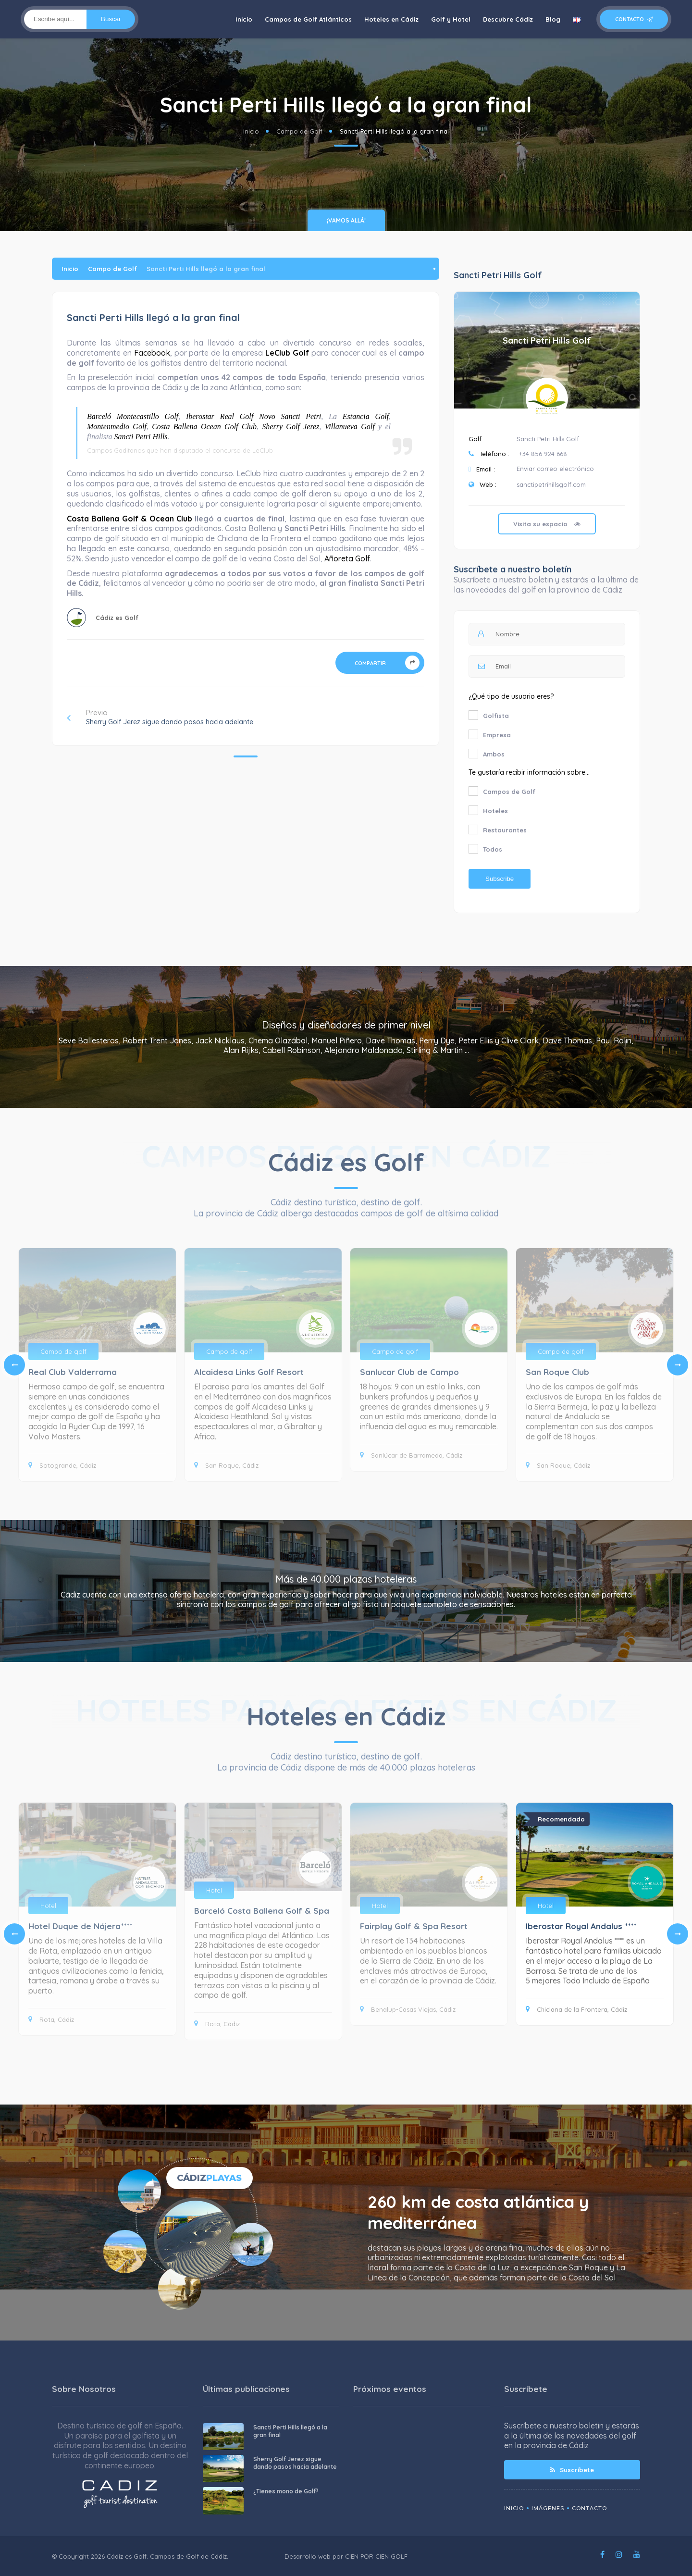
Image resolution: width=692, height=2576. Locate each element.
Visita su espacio (547, 524)
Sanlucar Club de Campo (409, 1372)
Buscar (111, 19)
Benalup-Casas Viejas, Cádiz (408, 2009)
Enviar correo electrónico (555, 468)
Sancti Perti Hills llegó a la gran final (290, 2431)
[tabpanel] (429, 1360)
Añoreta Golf (347, 558)
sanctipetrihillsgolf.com (551, 484)
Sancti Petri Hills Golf (547, 340)
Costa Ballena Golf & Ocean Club (129, 518)
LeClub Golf (287, 353)
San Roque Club (557, 1372)
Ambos (494, 754)
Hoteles (495, 811)
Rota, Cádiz (51, 2019)
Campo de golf (63, 1351)
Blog (552, 19)
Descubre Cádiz (508, 19)
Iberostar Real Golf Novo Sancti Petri (253, 416)
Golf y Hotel (450, 19)
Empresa (497, 735)
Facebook (152, 353)
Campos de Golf (509, 791)
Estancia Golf (366, 416)
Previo (160, 717)
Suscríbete (572, 2470)
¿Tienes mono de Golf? (286, 2491)
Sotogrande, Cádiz (62, 1465)
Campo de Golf (299, 131)
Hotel (48, 1905)
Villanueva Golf (350, 426)
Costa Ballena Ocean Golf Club (204, 426)
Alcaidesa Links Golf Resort (249, 1372)
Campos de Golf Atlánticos (308, 19)
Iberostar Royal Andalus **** (581, 1926)
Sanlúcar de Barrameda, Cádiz (411, 1455)
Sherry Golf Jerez (290, 426)
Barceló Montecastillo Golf (132, 416)
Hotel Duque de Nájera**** (80, 1926)
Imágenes (547, 2508)
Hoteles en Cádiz (391, 19)
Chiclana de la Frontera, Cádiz (576, 2009)
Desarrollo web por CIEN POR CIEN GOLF (346, 2556)
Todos (492, 849)
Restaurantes (505, 830)
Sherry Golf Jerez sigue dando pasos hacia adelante (295, 2462)
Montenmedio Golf (117, 426)
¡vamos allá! (346, 220)
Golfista (496, 715)
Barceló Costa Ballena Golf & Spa (261, 1911)
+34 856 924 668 (543, 454)
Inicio (243, 19)
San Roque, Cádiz (226, 1465)
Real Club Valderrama (72, 1372)
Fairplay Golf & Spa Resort (414, 1926)
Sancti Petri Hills (140, 437)
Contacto (634, 19)
